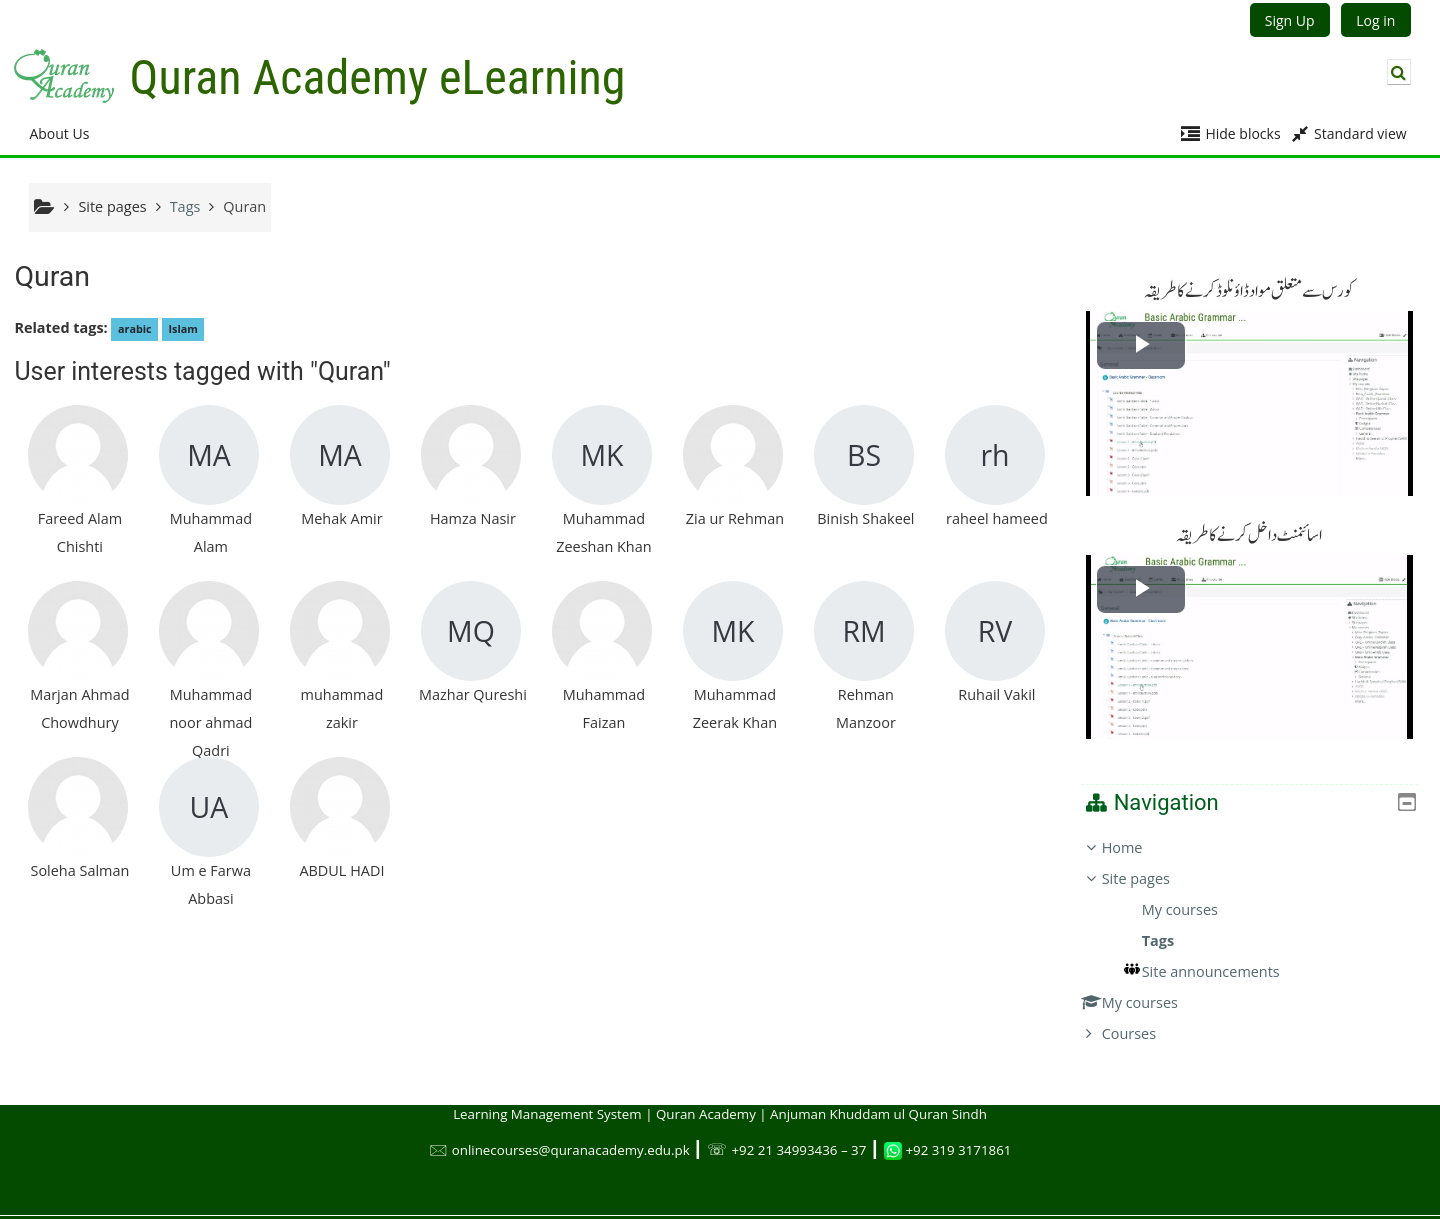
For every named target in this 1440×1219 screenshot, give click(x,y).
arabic (135, 328)
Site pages (112, 206)
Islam (182, 328)
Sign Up (1290, 20)
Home (1136, 831)
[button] (1399, 72)
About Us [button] (59, 133)
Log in (1375, 20)
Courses (1143, 1017)
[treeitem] (1256, 925)
